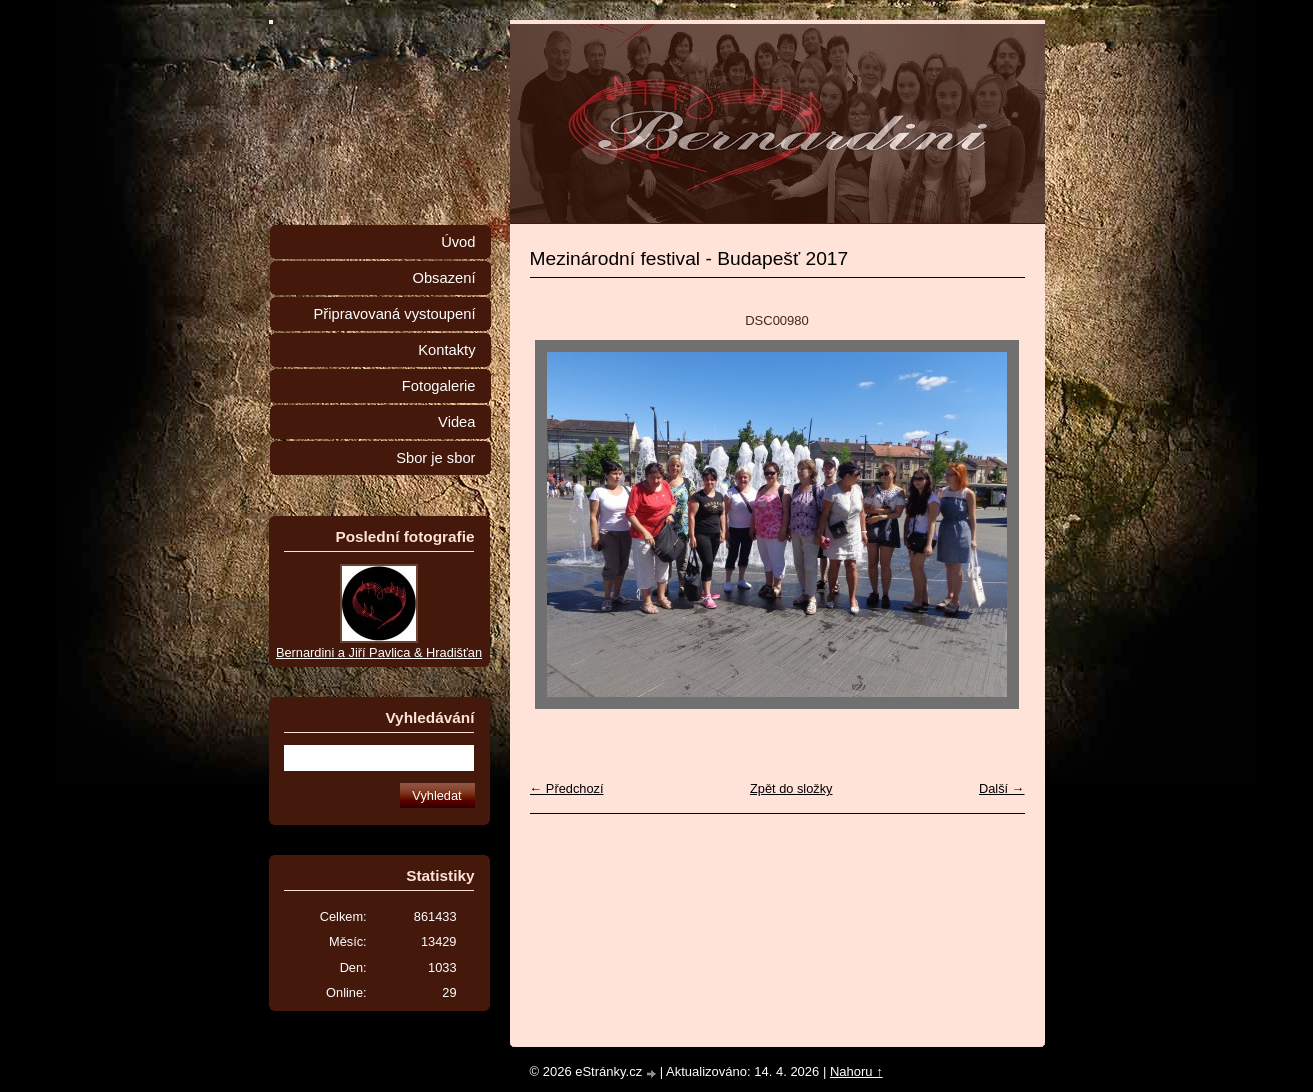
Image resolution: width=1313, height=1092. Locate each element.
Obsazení (443, 278)
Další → (1002, 788)
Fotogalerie (439, 386)
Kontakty (446, 350)
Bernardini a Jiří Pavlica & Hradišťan (379, 652)
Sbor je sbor (435, 458)
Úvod (458, 242)
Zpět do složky (791, 788)
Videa (456, 422)
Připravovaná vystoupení (395, 314)
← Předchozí (567, 788)
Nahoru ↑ (856, 1071)
